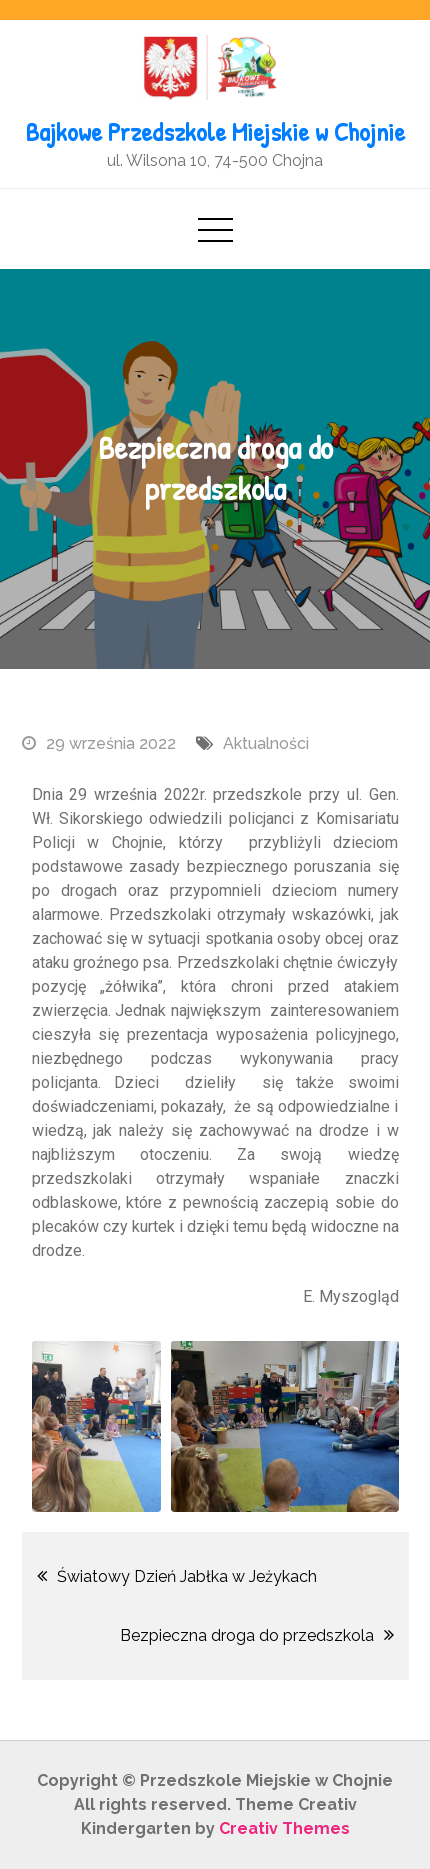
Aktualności (266, 743)
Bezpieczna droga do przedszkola (247, 1635)
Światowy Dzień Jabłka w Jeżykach (187, 1576)
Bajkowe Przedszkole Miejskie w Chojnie (215, 131)
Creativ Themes (284, 1828)
